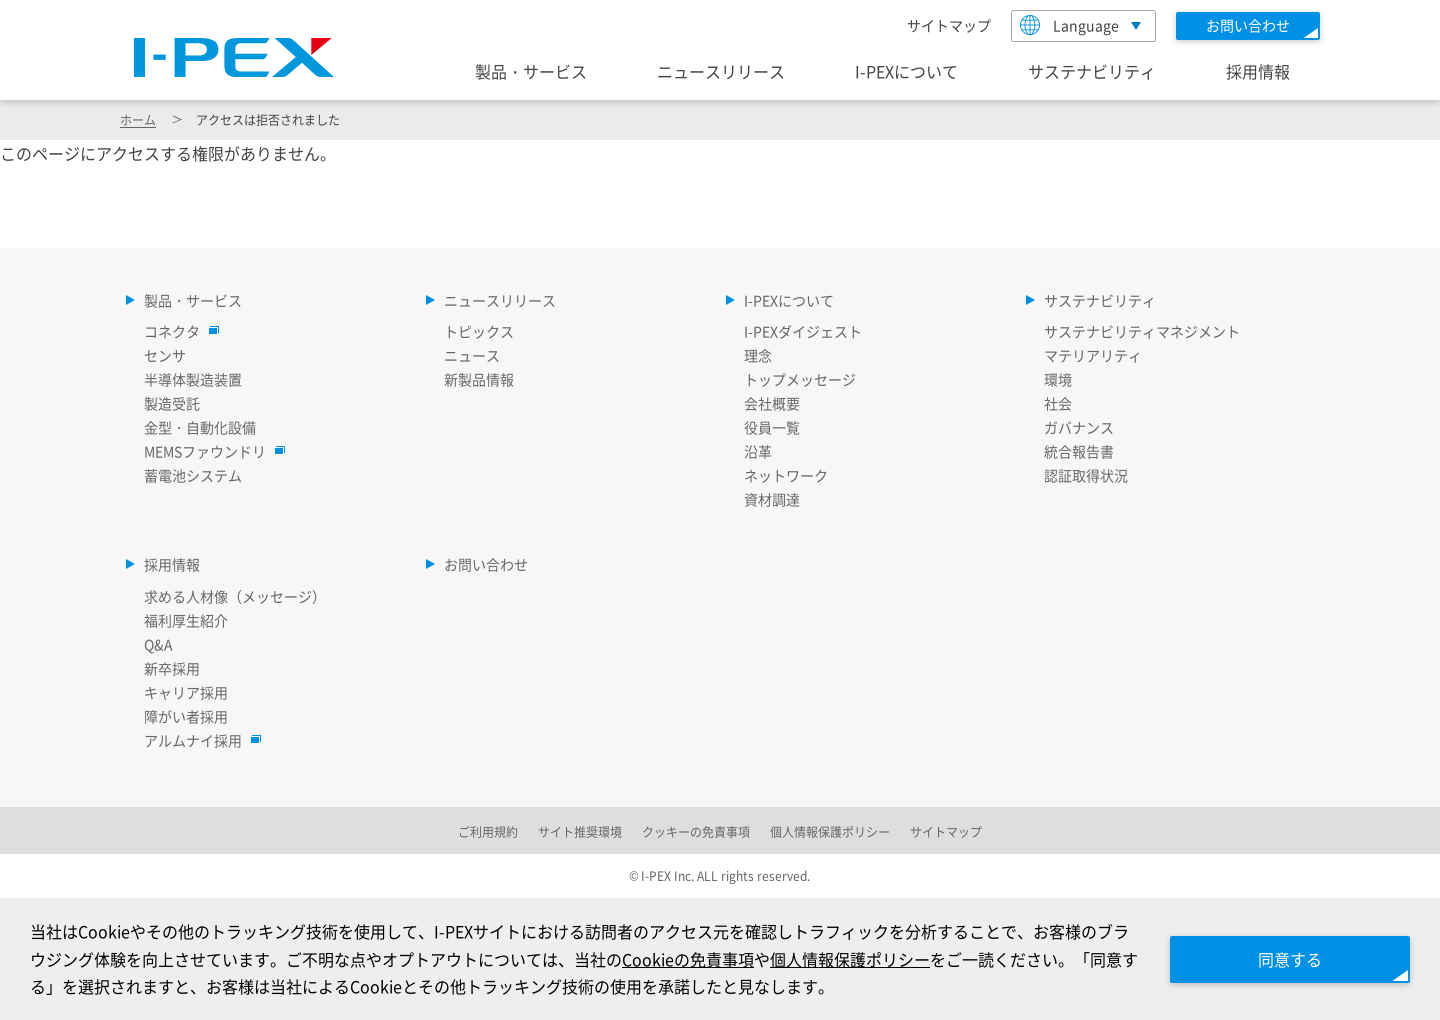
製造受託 (172, 403)
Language (1069, 25)
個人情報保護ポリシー (850, 959)
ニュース (472, 355)
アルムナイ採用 (198, 740)
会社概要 (772, 403)
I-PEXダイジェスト (803, 331)
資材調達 (772, 499)
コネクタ (177, 331)
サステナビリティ (1092, 71)
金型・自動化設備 (200, 427)
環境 (1058, 379)
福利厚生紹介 (186, 620)
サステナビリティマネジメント (1142, 331)
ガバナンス (1079, 427)
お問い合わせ (486, 564)
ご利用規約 (488, 831)
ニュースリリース (721, 71)
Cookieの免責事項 (688, 959)
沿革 (758, 451)
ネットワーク (786, 475)
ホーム (138, 119)
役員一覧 (772, 427)
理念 (758, 355)
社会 (1058, 403)
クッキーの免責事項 (696, 831)
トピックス (479, 331)
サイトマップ (949, 25)
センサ (165, 355)
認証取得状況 (1086, 475)
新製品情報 (479, 379)
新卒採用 (172, 668)
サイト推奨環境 (580, 831)
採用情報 (1258, 71)
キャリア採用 (186, 692)
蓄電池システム (193, 475)
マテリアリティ (1093, 355)
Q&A (158, 644)
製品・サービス (531, 71)
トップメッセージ (800, 379)
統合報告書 (1079, 451)
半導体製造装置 (193, 379)
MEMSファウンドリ (210, 451)
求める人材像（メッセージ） (235, 596)
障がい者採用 (186, 716)
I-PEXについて (906, 71)
